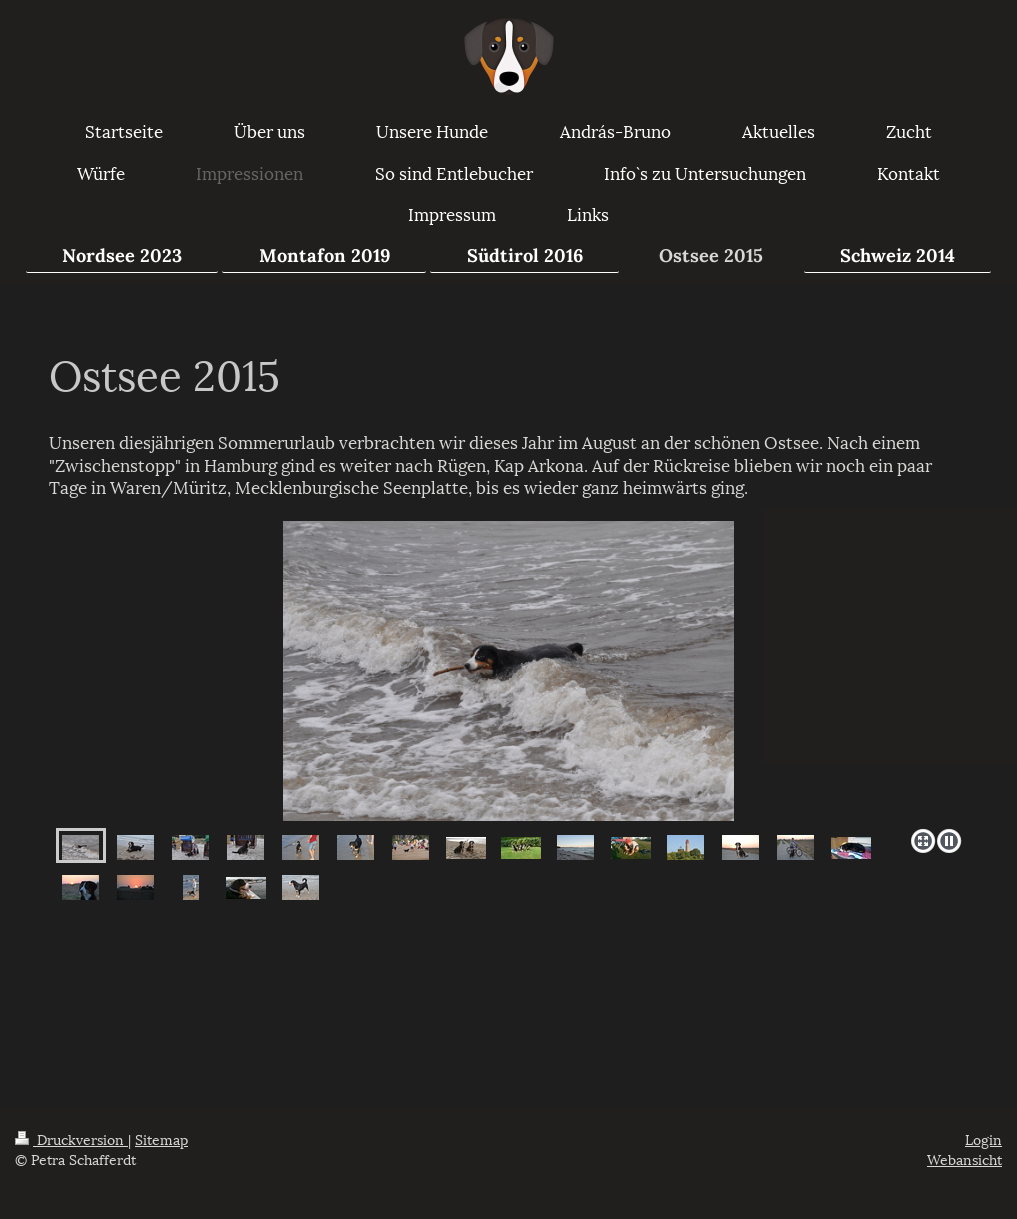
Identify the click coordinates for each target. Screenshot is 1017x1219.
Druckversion (71, 1138)
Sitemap (161, 1138)
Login (983, 1138)
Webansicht (964, 1158)
